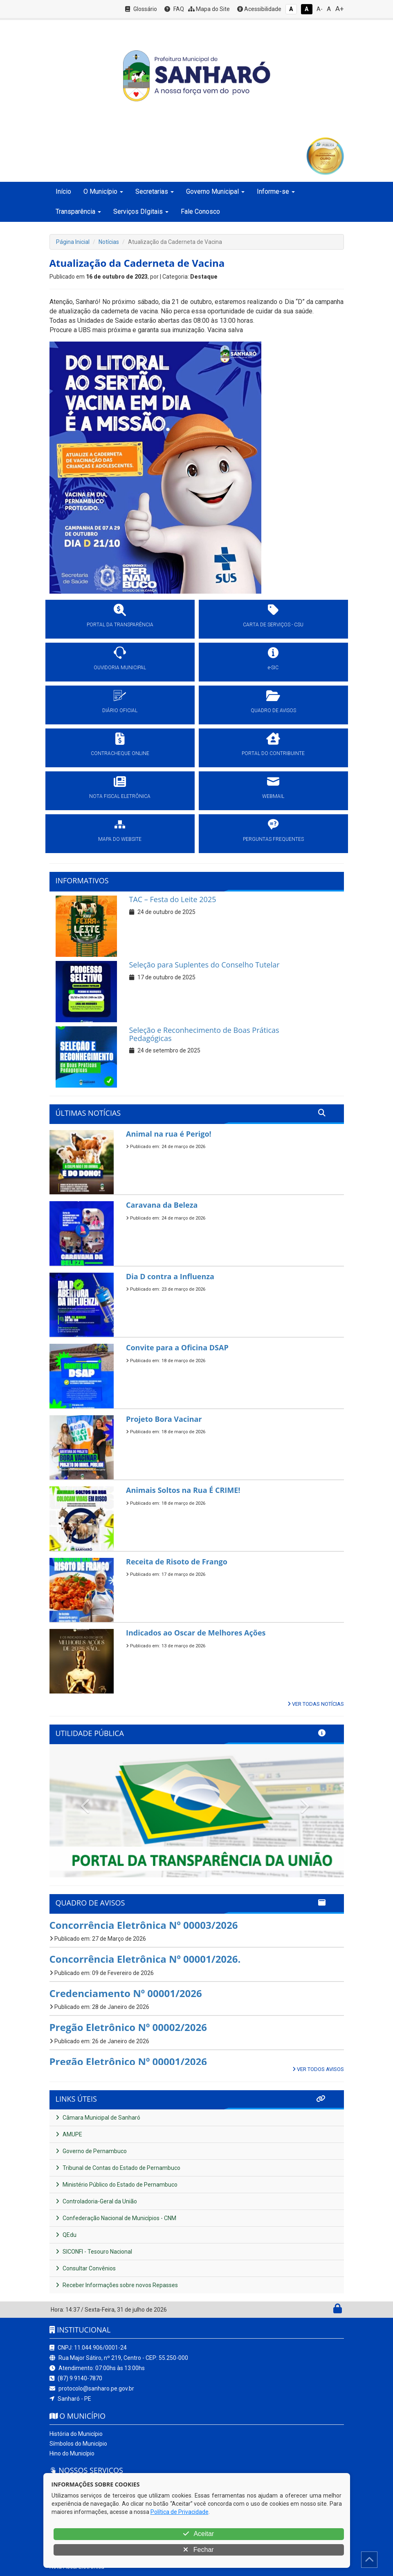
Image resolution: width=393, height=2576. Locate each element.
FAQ (174, 9)
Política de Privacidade (179, 2512)
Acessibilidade (259, 9)
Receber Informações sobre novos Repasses (117, 2285)
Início (63, 191)
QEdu (66, 2235)
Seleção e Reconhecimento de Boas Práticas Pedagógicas (204, 1034)
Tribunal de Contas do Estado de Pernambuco (118, 2168)
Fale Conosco (200, 211)
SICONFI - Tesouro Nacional (94, 2251)
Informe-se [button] (276, 191)
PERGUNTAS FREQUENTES (273, 839)
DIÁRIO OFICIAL (119, 710)
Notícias (109, 242)
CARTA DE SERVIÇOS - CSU (273, 625)
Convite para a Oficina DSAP (177, 1347)
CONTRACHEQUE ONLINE (120, 753)
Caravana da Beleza (162, 1205)
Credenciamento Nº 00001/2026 (125, 1993)
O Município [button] (103, 191)
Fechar (198, 2549)
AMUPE (69, 2134)
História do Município (76, 2434)
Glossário (141, 9)
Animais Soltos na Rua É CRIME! (183, 1490)
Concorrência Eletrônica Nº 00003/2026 (143, 1925)
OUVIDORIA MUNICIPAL (120, 667)
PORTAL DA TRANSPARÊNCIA (120, 625)
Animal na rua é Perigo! (168, 1134)
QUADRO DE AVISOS (273, 710)
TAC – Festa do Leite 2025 (172, 899)
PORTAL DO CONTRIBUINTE (273, 753)
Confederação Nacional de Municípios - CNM (116, 2218)
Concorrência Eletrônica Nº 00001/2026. (145, 1959)
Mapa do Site (209, 9)
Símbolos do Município (78, 2443)
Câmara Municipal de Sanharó (98, 2117)
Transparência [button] (78, 211)
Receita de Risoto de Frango (176, 1561)
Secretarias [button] (154, 191)
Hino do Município (71, 2453)
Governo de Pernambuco (91, 2151)
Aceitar (198, 2533)
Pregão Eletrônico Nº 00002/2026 (128, 2027)
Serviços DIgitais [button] (140, 211)
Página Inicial (73, 242)
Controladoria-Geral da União (96, 2201)
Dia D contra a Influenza (170, 1276)
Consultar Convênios (86, 2268)
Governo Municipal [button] (215, 191)
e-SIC (273, 667)
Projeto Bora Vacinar (164, 1419)
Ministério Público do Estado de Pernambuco (116, 2184)
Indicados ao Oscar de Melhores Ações (196, 1633)
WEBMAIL (273, 796)
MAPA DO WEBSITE (119, 839)
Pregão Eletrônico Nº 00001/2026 (128, 2061)
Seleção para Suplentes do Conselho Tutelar (204, 965)
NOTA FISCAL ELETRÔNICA (119, 796)
